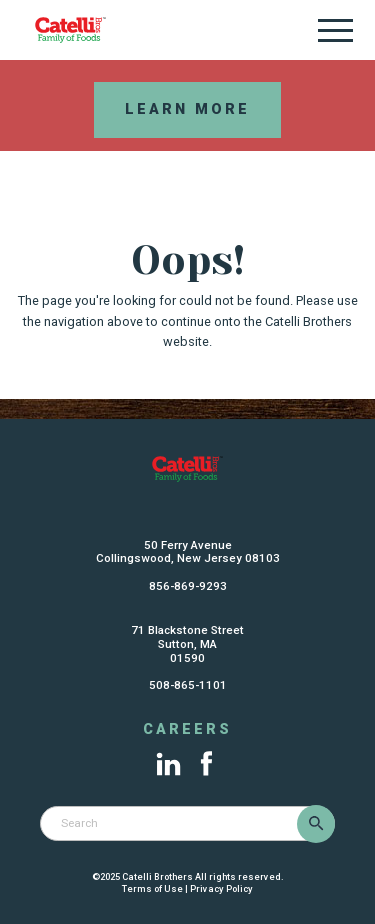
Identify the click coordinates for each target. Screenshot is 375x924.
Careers (187, 730)
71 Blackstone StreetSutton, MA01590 (187, 644)
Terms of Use (152, 888)
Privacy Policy (221, 888)
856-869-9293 (188, 586)
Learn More (187, 109)
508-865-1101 (188, 685)
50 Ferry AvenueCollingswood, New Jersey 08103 (188, 552)
